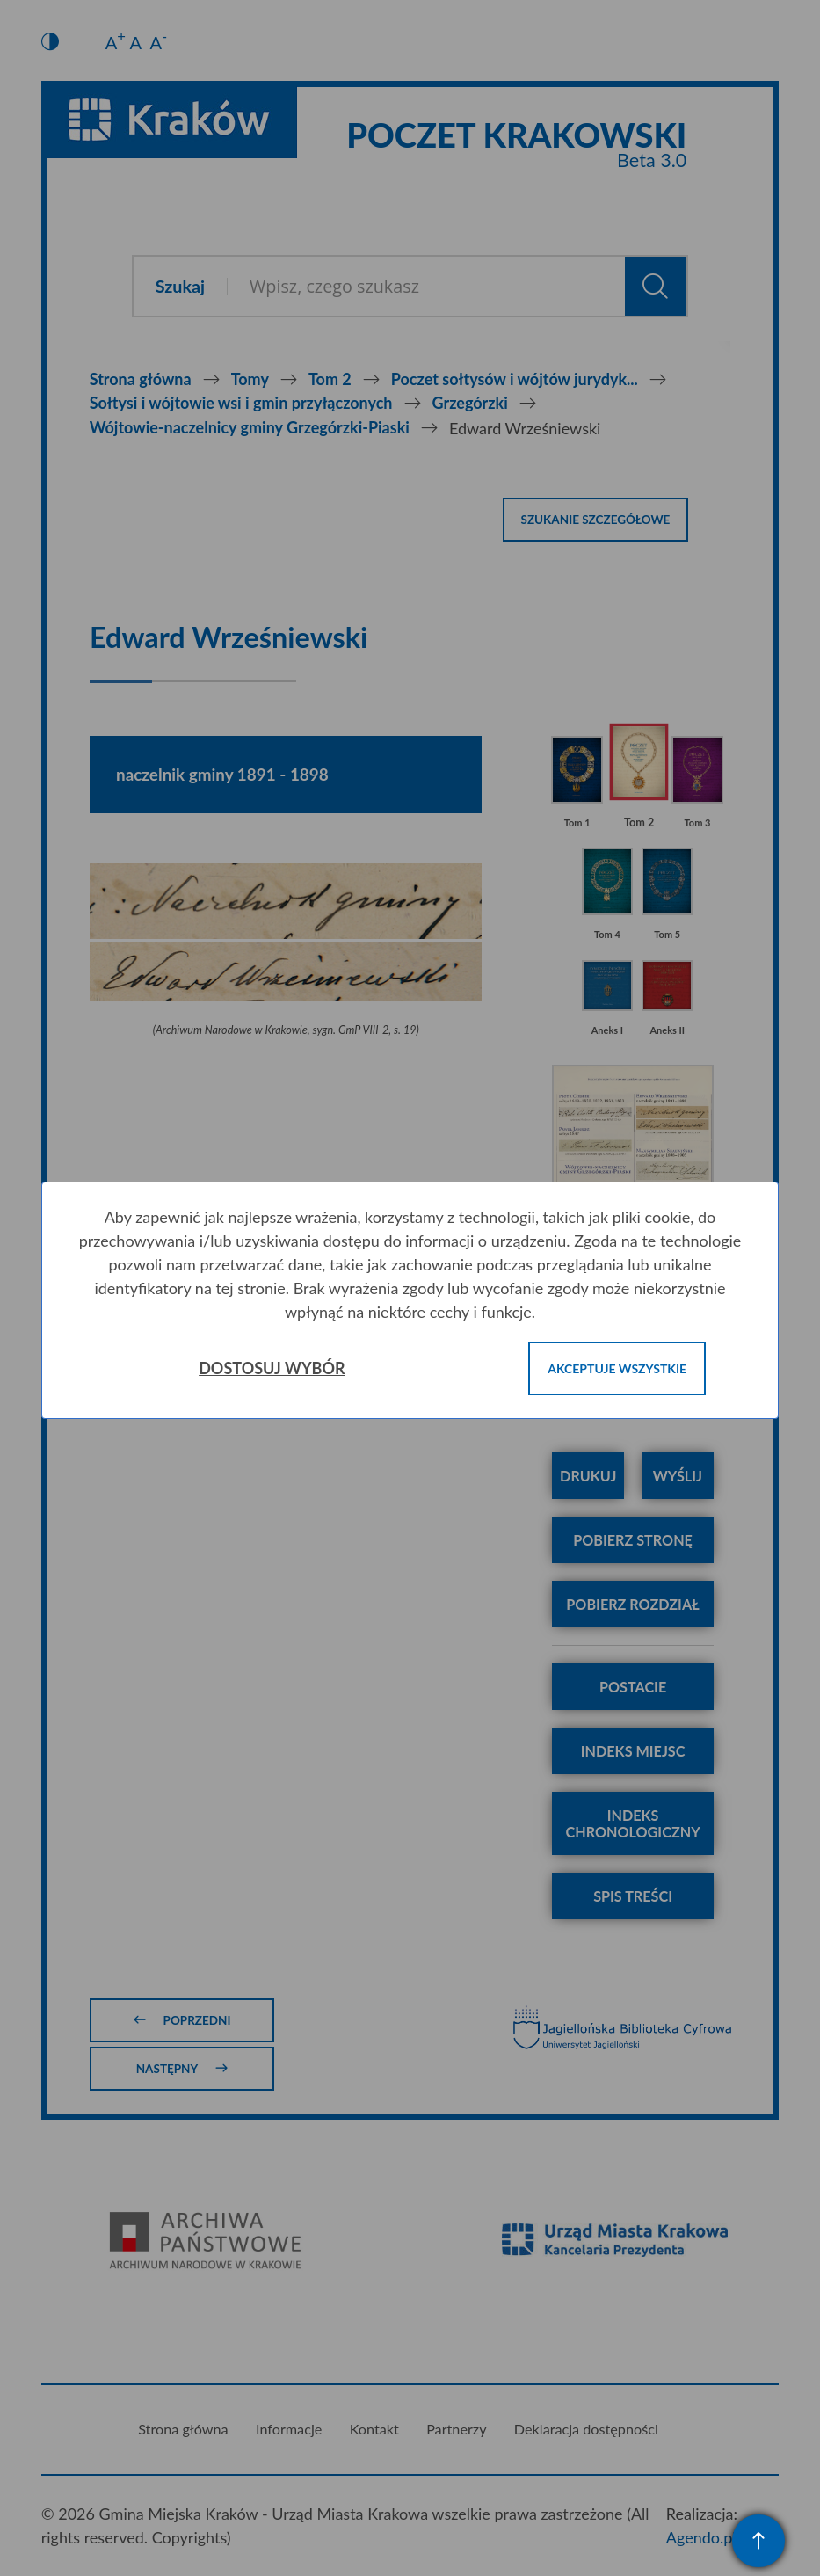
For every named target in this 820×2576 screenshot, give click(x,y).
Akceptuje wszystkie (617, 1368)
